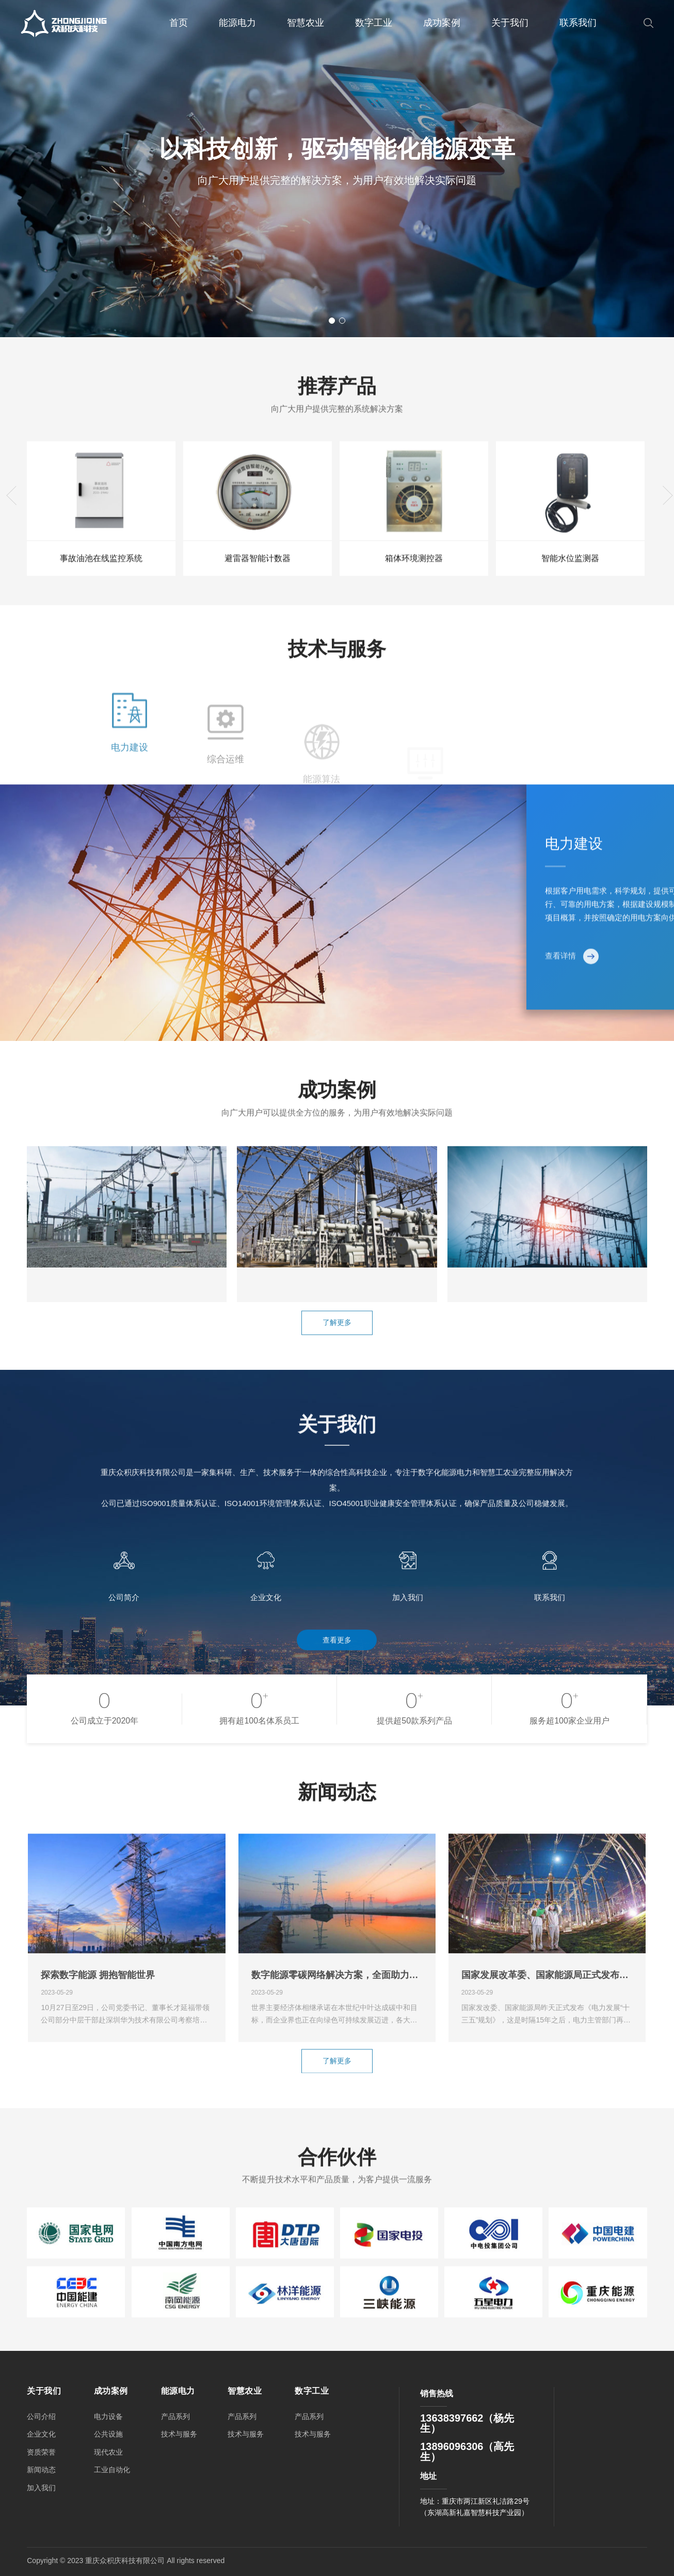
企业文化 (41, 2434)
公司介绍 (41, 2416)
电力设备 (108, 2416)
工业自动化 (112, 2470)
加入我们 (41, 2488)
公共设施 (108, 2434)
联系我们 (578, 23)
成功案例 (441, 23)
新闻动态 (41, 2470)
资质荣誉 (41, 2452)
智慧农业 (305, 23)
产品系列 (175, 2416)
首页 (178, 23)
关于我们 (509, 23)
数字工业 (373, 23)
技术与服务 (179, 2434)
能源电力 (237, 23)
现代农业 (108, 2452)
